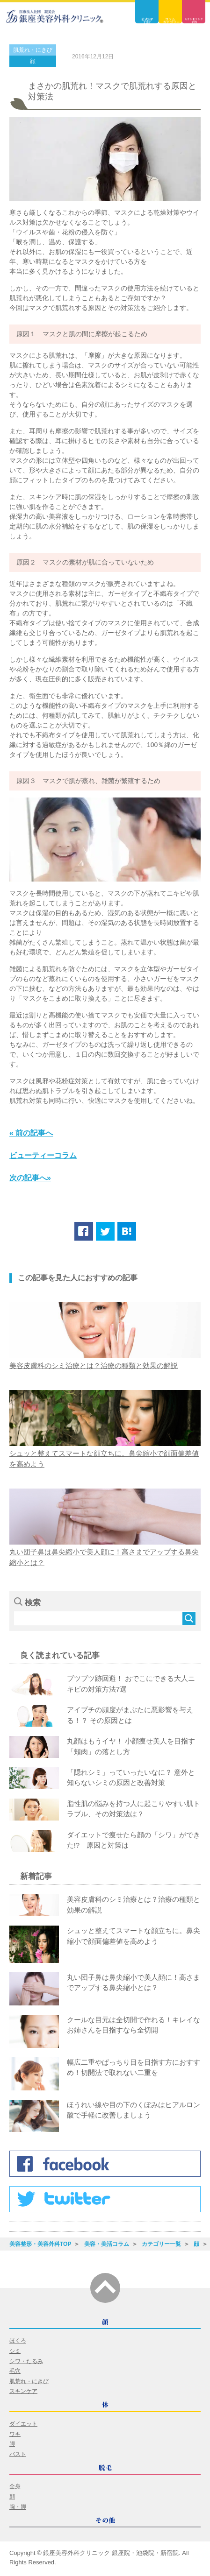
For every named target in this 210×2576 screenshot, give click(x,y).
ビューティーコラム (43, 1155)
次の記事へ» (30, 1178)
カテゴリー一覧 (161, 2244)
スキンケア (23, 2391)
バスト (17, 2454)
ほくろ (17, 2340)
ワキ (15, 2434)
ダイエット (23, 2424)
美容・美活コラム (106, 2244)
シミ (15, 2351)
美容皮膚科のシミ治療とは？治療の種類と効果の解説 (93, 1365)
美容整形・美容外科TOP (40, 2244)
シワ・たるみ (26, 2361)
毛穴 (15, 2371)
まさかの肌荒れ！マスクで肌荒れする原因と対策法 (112, 91)
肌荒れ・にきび (32, 50)
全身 (15, 2486)
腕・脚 (17, 2507)
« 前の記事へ (31, 1133)
